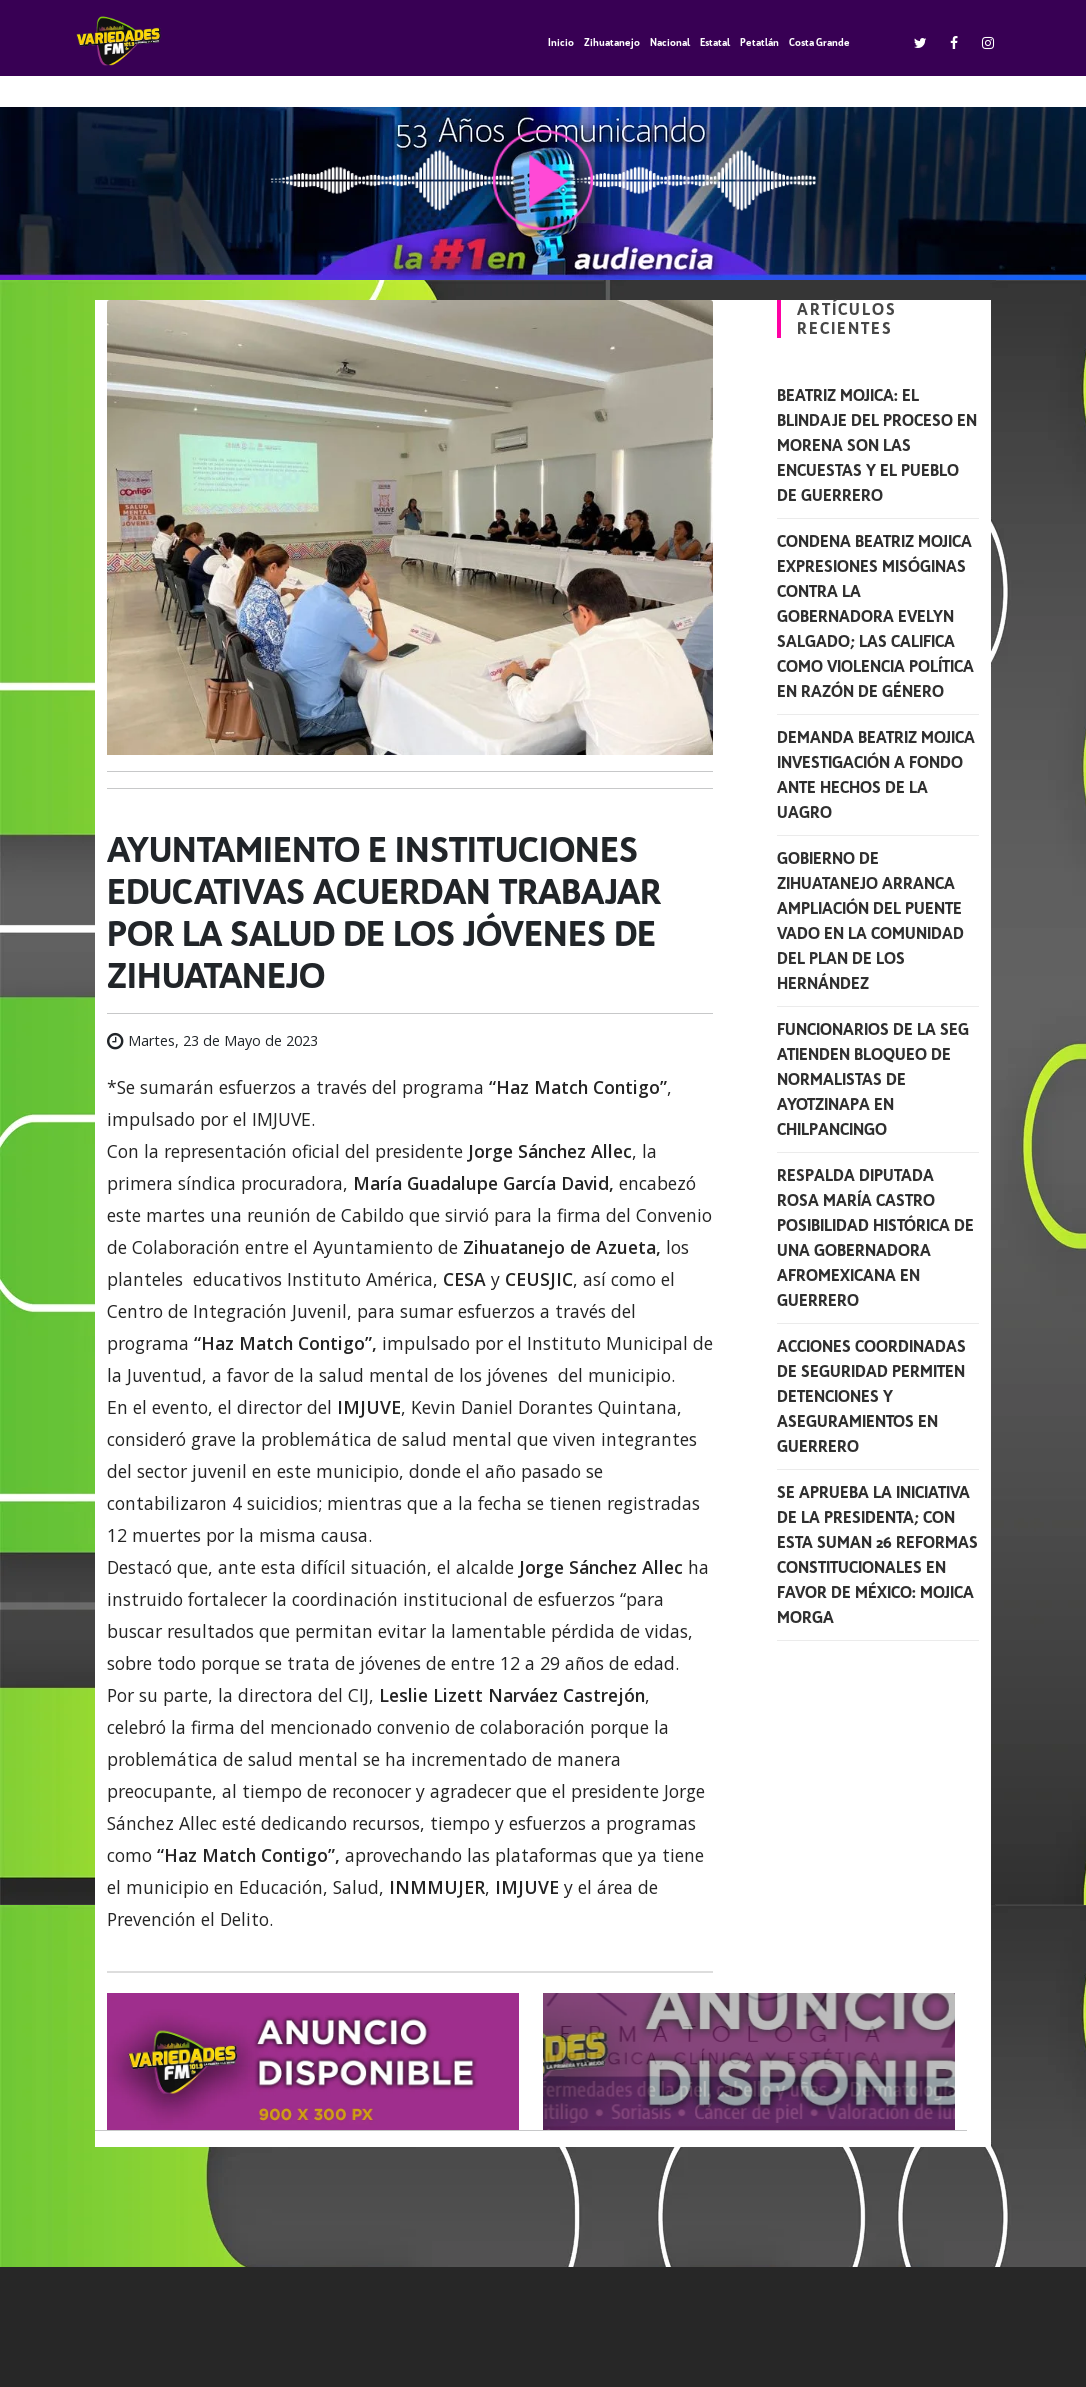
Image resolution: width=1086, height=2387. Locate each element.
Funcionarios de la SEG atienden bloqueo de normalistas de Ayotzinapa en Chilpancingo (873, 1079)
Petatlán (759, 42)
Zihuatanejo (612, 42)
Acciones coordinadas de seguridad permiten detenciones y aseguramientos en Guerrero (871, 1396)
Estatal (715, 42)
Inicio (561, 42)
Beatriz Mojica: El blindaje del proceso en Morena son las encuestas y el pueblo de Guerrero (877, 445)
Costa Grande (819, 42)
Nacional (670, 42)
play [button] (543, 180)
